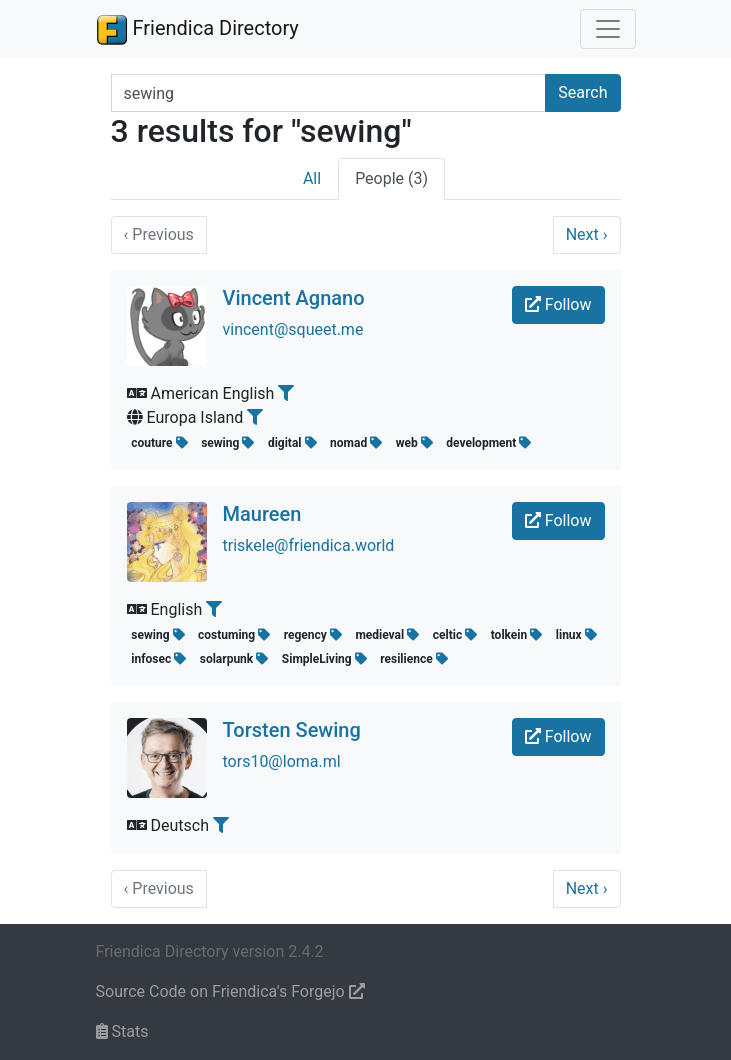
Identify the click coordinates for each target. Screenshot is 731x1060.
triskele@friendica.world (309, 545)
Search (582, 92)
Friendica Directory (197, 29)
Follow (558, 304)
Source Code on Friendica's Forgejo (230, 991)
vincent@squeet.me (293, 329)
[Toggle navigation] (608, 29)
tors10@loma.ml (282, 761)
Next (587, 234)
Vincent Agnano (294, 298)
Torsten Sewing (292, 730)
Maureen (262, 514)
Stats (122, 1031)
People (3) (391, 178)
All (312, 178)
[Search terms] (329, 93)
